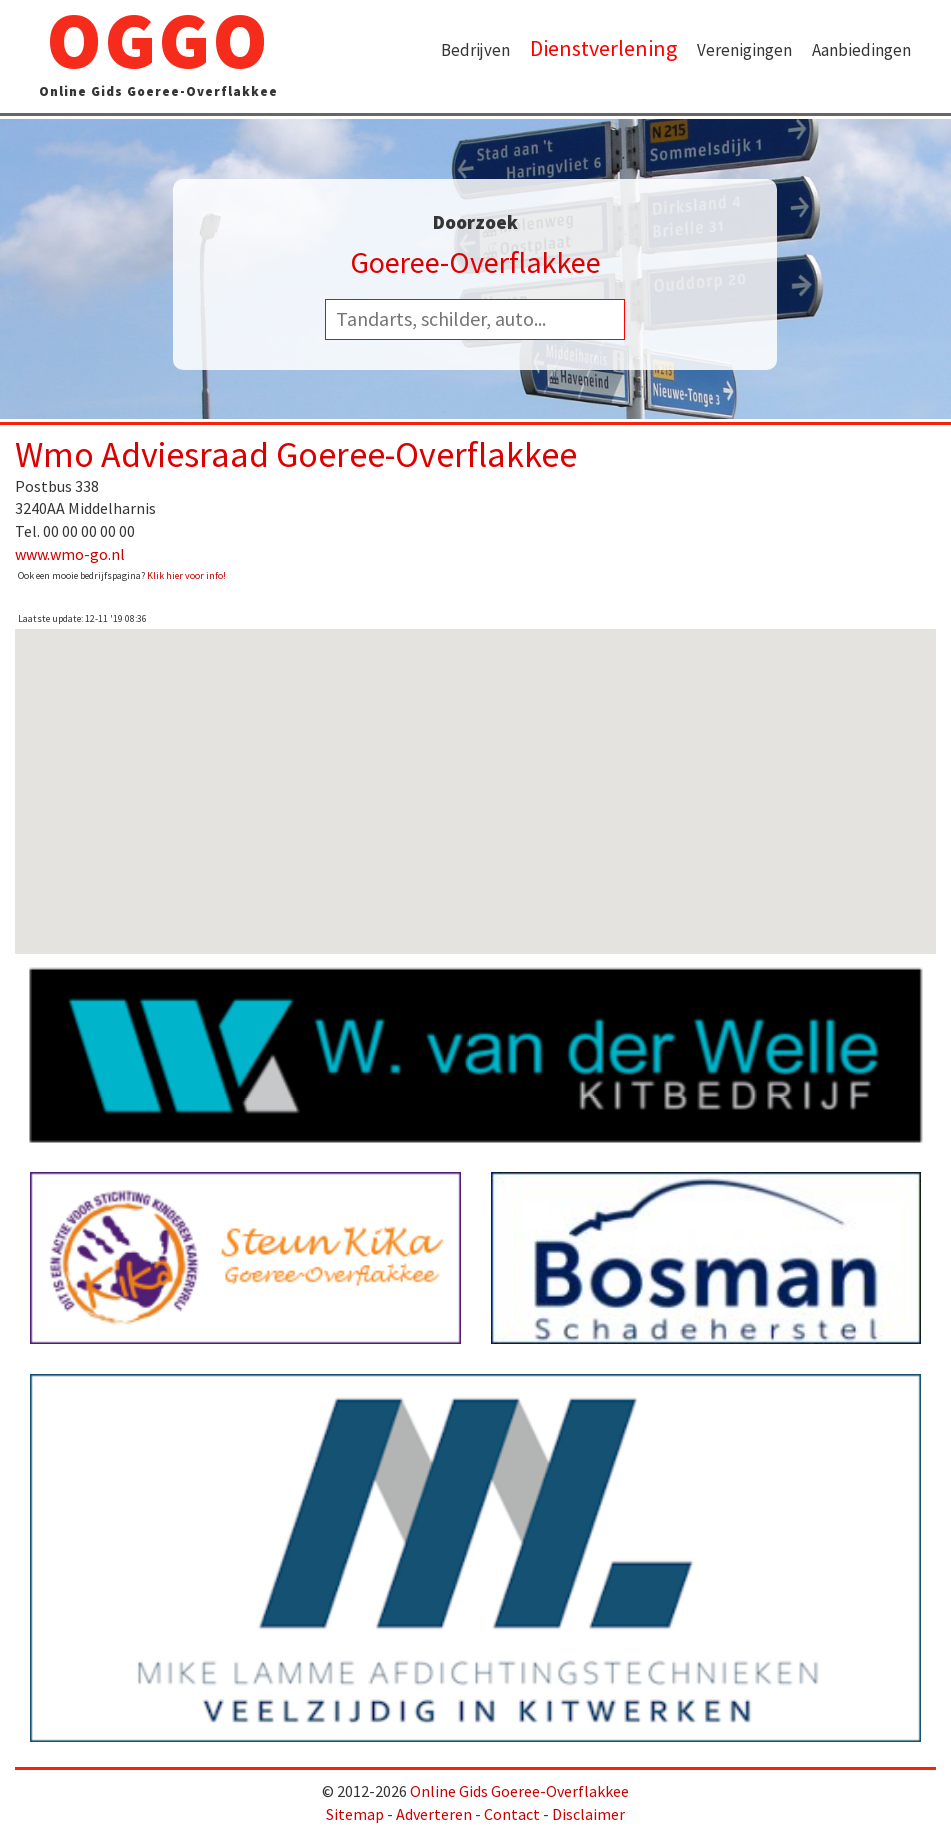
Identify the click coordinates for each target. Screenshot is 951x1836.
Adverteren (434, 1814)
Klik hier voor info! (186, 575)
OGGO (158, 56)
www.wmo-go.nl (70, 554)
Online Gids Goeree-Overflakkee (519, 1791)
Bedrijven (475, 50)
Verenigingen (744, 50)
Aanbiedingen (861, 50)
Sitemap (355, 1814)
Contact (512, 1814)
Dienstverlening (603, 48)
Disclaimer (588, 1814)
